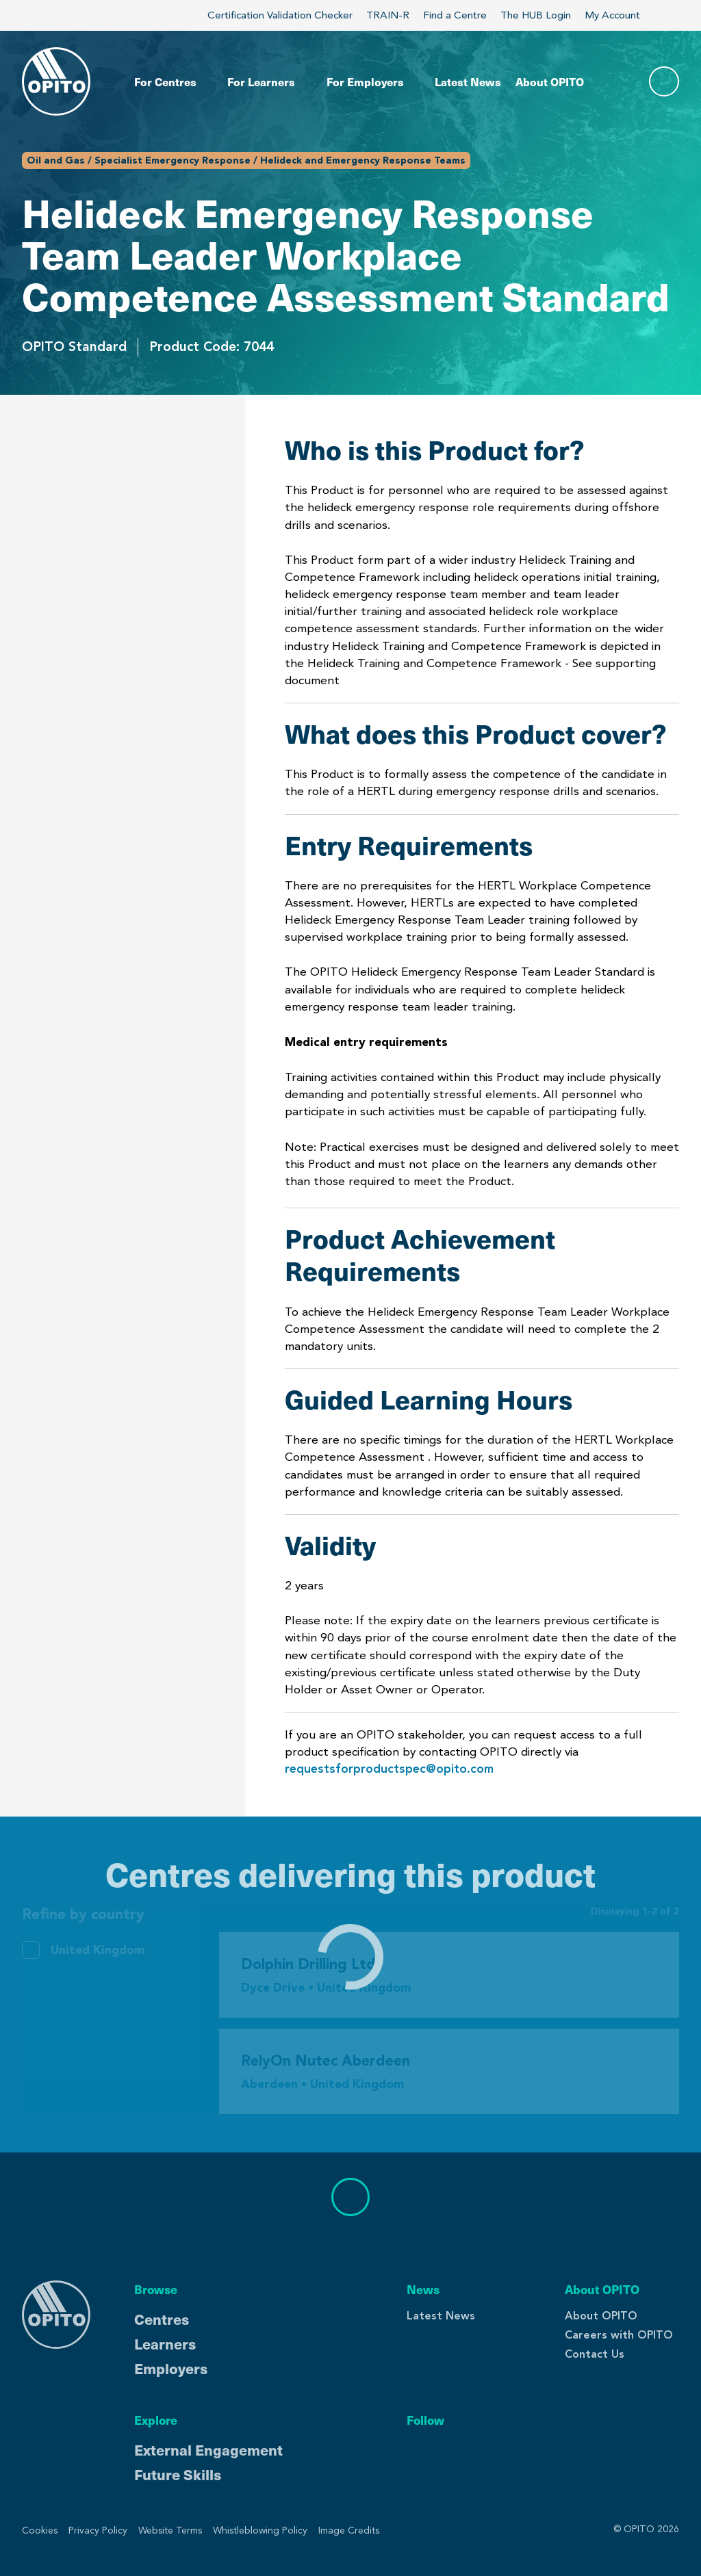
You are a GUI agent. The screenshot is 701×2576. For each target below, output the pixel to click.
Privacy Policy (97, 2530)
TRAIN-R (387, 15)
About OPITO (601, 2315)
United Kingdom (97, 1949)
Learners (165, 2343)
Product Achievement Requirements (91, 593)
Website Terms (170, 2530)
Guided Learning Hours (95, 643)
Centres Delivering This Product (104, 747)
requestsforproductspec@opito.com (389, 1768)
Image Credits (348, 2530)
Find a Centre (455, 15)
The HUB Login (535, 15)
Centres (161, 2318)
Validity (46, 684)
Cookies (40, 2530)
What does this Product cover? (98, 493)
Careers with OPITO (619, 2334)
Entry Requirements (85, 543)
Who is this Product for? (100, 442)
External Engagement (208, 2449)
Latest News (441, 2315)
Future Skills (177, 2474)
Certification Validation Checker (280, 15)
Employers (170, 2368)
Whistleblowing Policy (260, 2530)
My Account (620, 15)
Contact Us (594, 2353)
